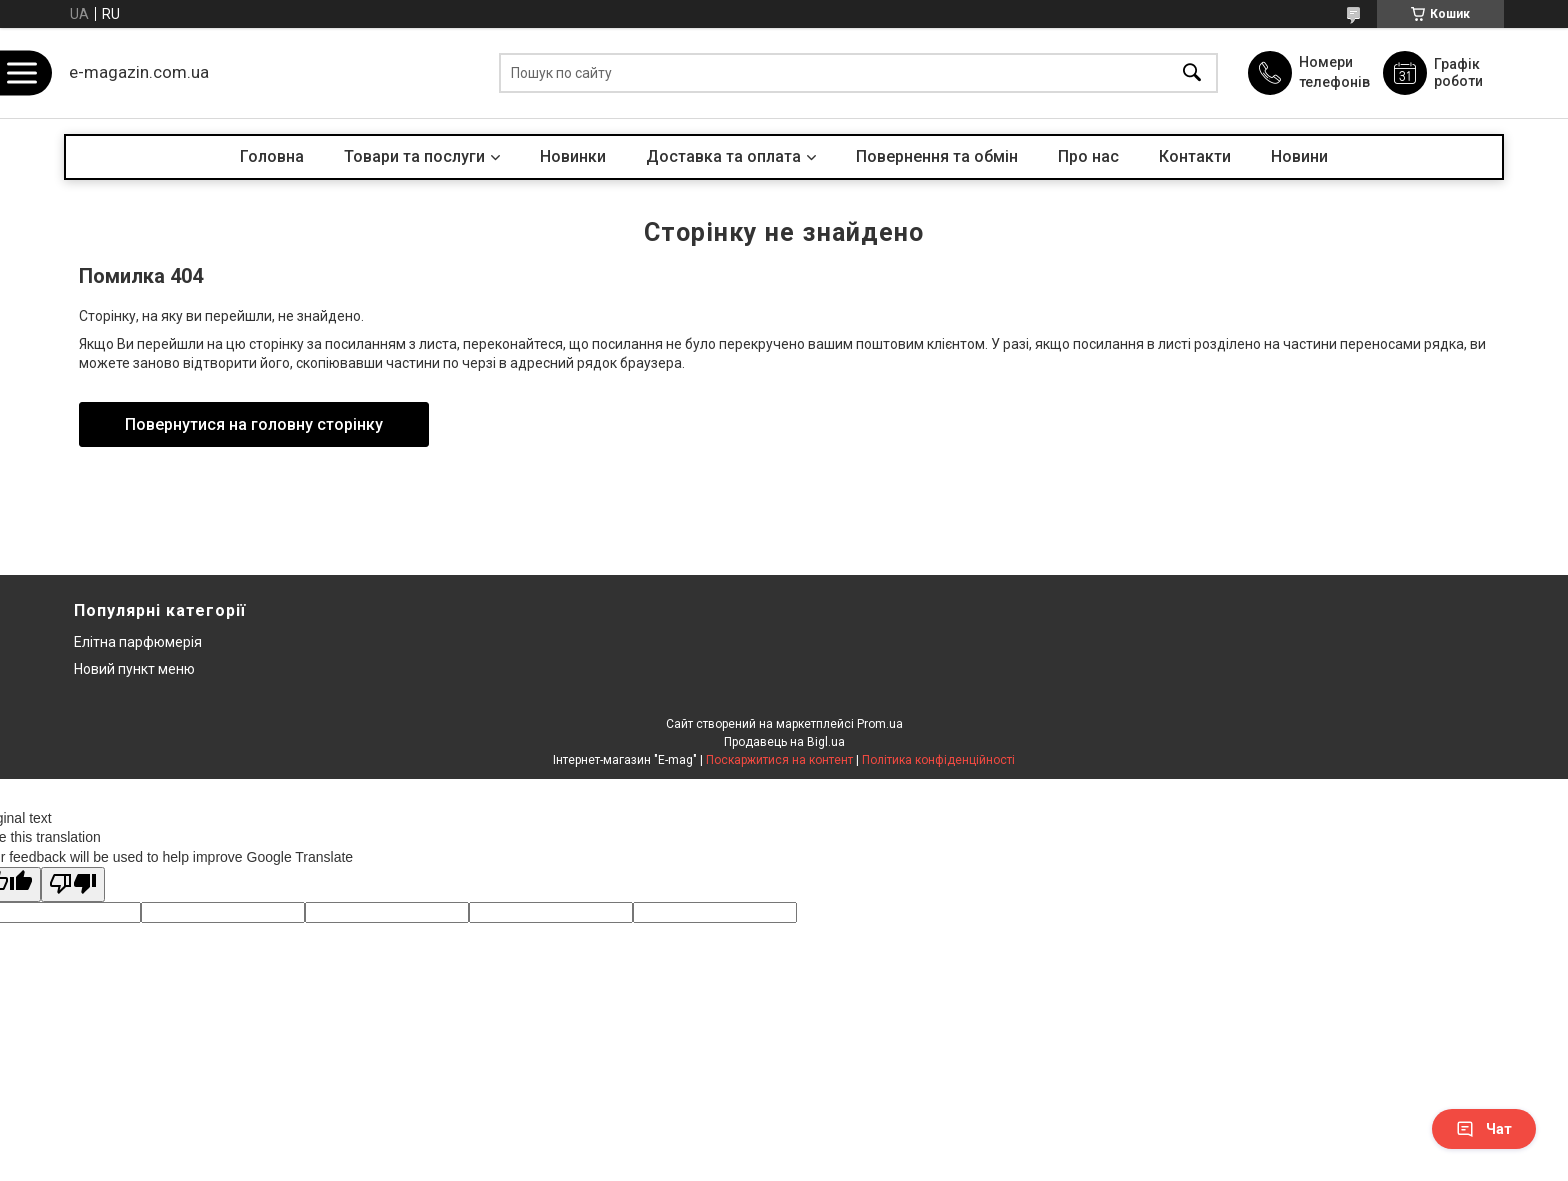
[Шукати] (1192, 73)
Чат (1484, 1129)
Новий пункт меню (134, 669)
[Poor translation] (73, 884)
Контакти (1195, 156)
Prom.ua (880, 724)
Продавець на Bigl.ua (784, 742)
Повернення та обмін (937, 156)
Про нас (1088, 156)
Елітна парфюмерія (138, 642)
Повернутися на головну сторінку (254, 424)
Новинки (573, 156)
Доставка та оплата (723, 156)
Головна (272, 156)
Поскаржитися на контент (779, 760)
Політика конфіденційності (938, 760)
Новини (1299, 156)
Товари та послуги (414, 156)
